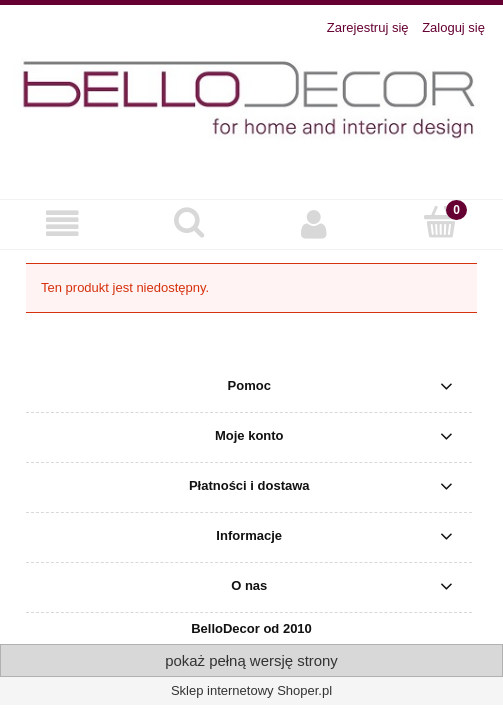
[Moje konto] (315, 223)
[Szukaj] (189, 222)
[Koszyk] (440, 222)
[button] (63, 223)
